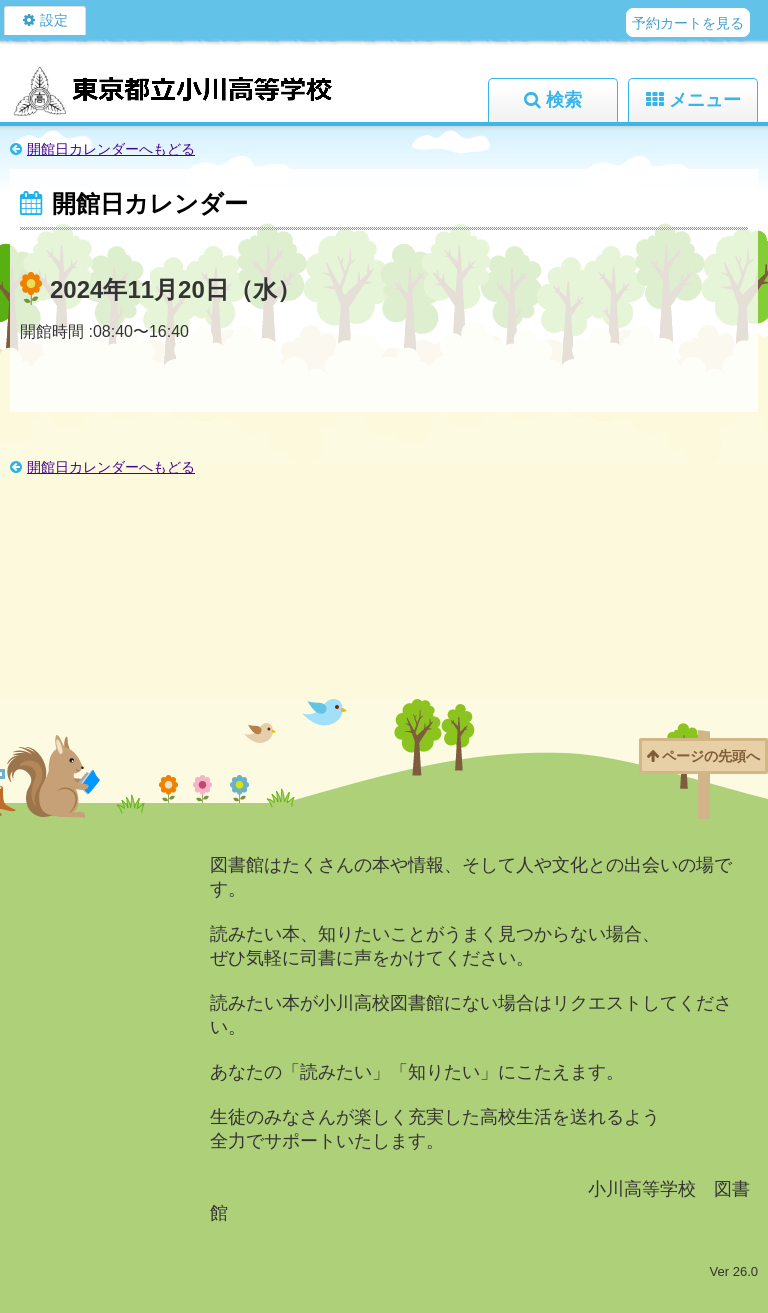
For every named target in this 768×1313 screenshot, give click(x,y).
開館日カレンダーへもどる (111, 149)
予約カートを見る (688, 23)
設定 (54, 20)
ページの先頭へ (711, 756)
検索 (564, 100)
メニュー (705, 100)
